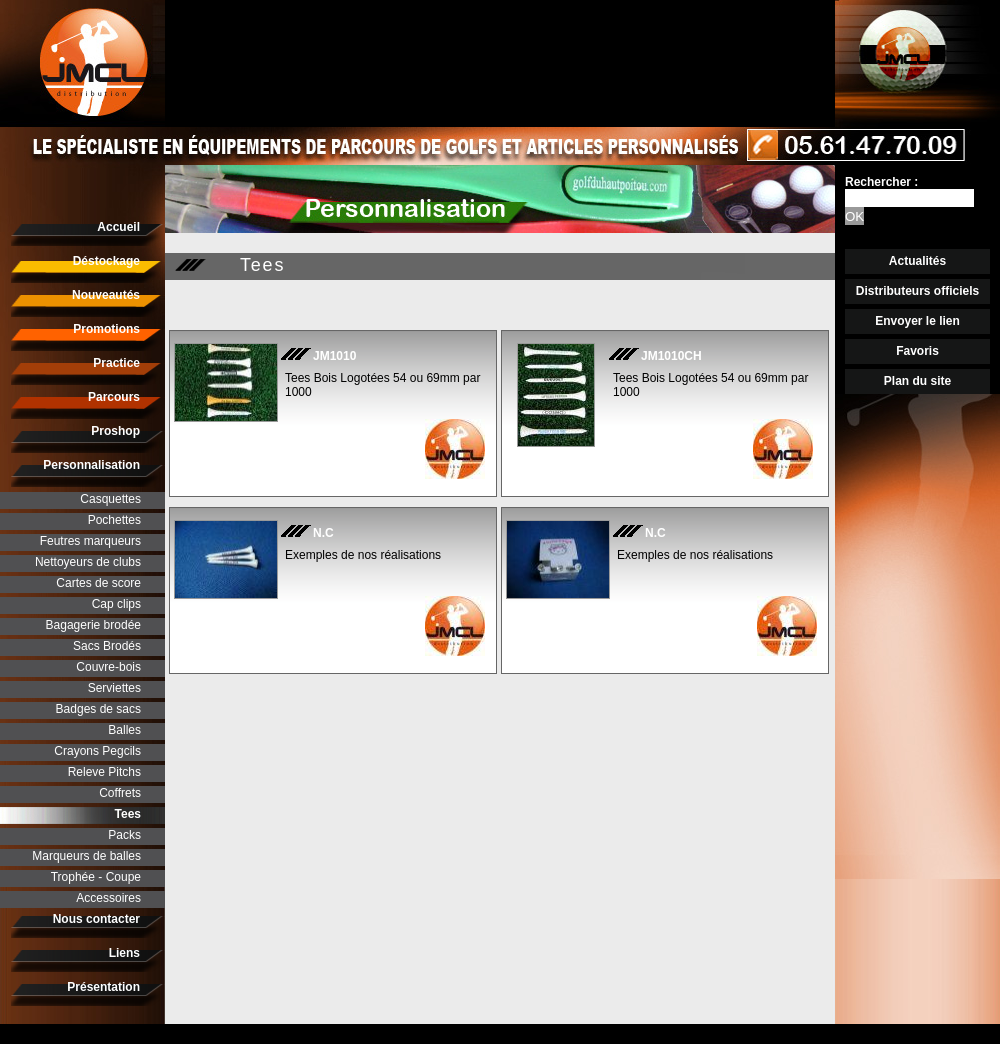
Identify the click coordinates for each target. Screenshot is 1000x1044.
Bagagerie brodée (93, 625)
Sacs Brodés (107, 646)
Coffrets (120, 793)
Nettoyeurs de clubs (88, 562)
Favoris (917, 351)
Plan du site (917, 381)
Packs (124, 835)
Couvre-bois (108, 667)
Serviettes (114, 688)
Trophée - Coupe (96, 877)
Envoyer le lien (917, 321)
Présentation (103, 987)
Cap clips (116, 604)
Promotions (106, 329)
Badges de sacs (98, 709)
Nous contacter (96, 919)
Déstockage (106, 261)
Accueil (118, 227)
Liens (124, 953)
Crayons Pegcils (97, 751)
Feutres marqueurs (90, 541)
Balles (124, 730)
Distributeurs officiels (917, 291)
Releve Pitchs (104, 772)
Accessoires (108, 898)
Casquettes (110, 499)
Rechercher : (881, 182)
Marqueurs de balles (86, 856)
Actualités (917, 261)
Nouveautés (106, 295)
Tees (128, 814)
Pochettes (114, 520)
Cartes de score (98, 583)
